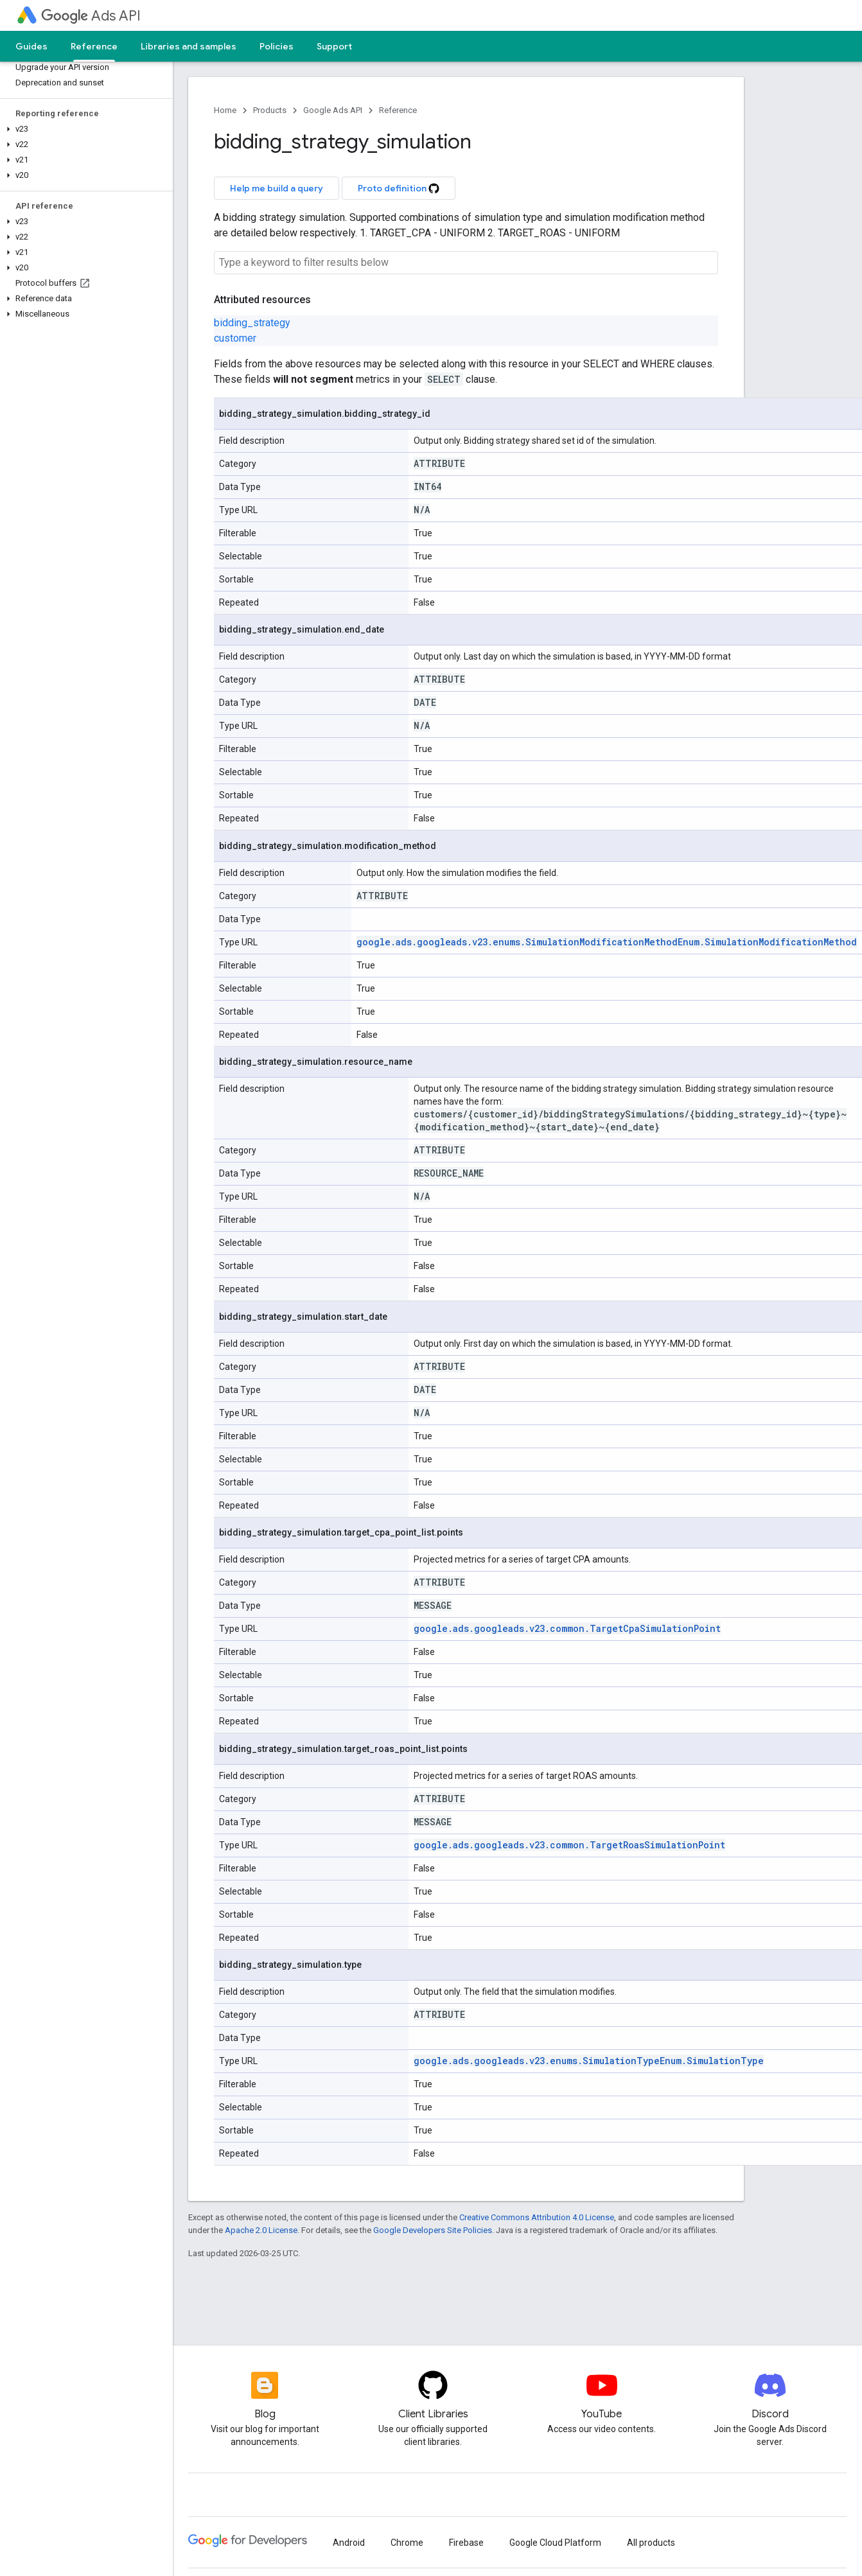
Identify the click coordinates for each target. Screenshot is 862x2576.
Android (349, 2542)
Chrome (407, 2542)
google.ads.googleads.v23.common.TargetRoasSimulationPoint (569, 1845)
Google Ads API (332, 110)
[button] (84, 129)
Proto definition (398, 188)
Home (225, 110)
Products (269, 110)
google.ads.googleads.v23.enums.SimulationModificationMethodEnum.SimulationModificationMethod (606, 942)
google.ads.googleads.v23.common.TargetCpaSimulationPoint (567, 1628)
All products (651, 2542)
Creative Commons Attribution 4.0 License (536, 2217)
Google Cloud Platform (555, 2542)
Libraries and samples (188, 46)
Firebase (466, 2542)
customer (235, 338)
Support (334, 46)
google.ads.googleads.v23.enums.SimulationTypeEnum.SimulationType (589, 2061)
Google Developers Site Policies (432, 2230)
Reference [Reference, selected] (94, 46)
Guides (31, 46)
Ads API (91, 15)
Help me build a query (276, 188)
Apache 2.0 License (261, 2230)
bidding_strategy (252, 323)
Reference (398, 110)
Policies (276, 46)
